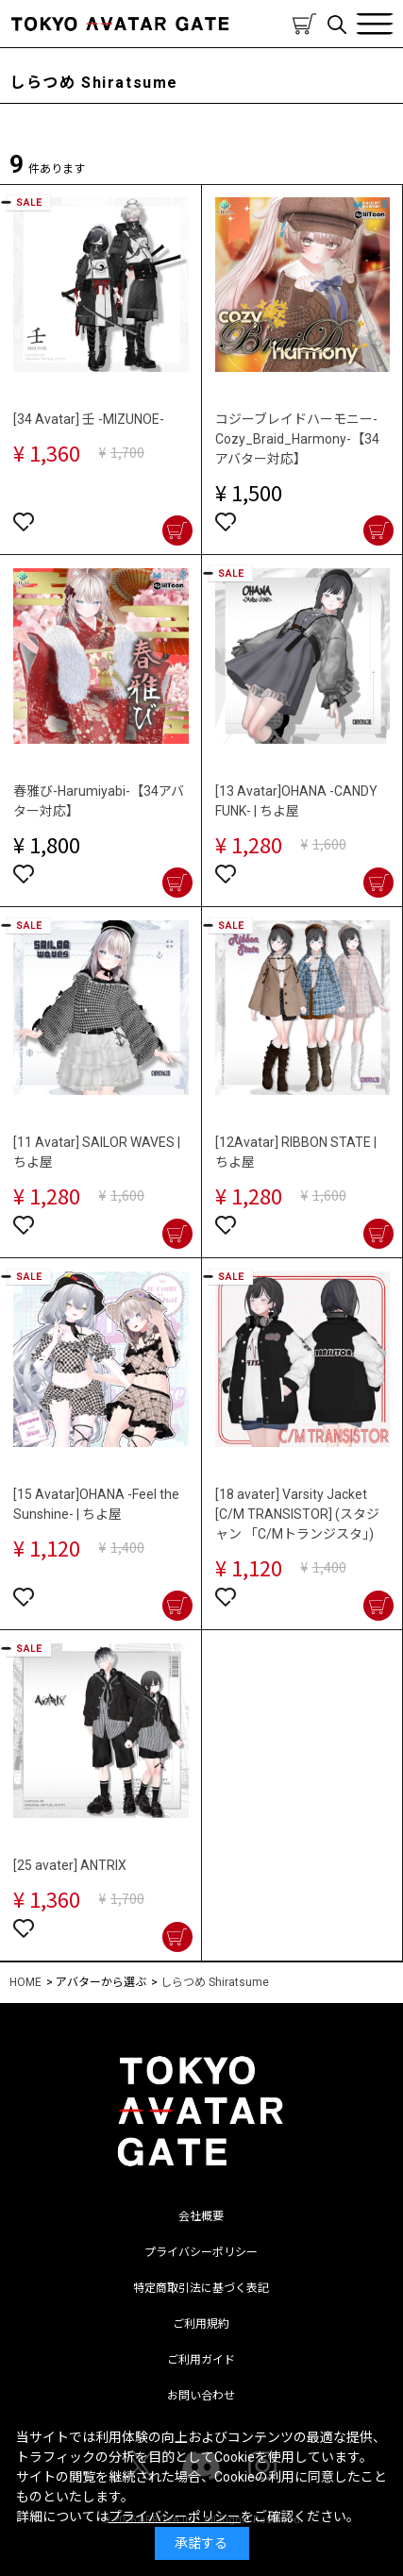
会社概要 (201, 2216)
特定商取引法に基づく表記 (201, 2288)
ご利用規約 (201, 2324)
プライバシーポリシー (201, 2252)
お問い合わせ (201, 2395)
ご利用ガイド (201, 2359)
